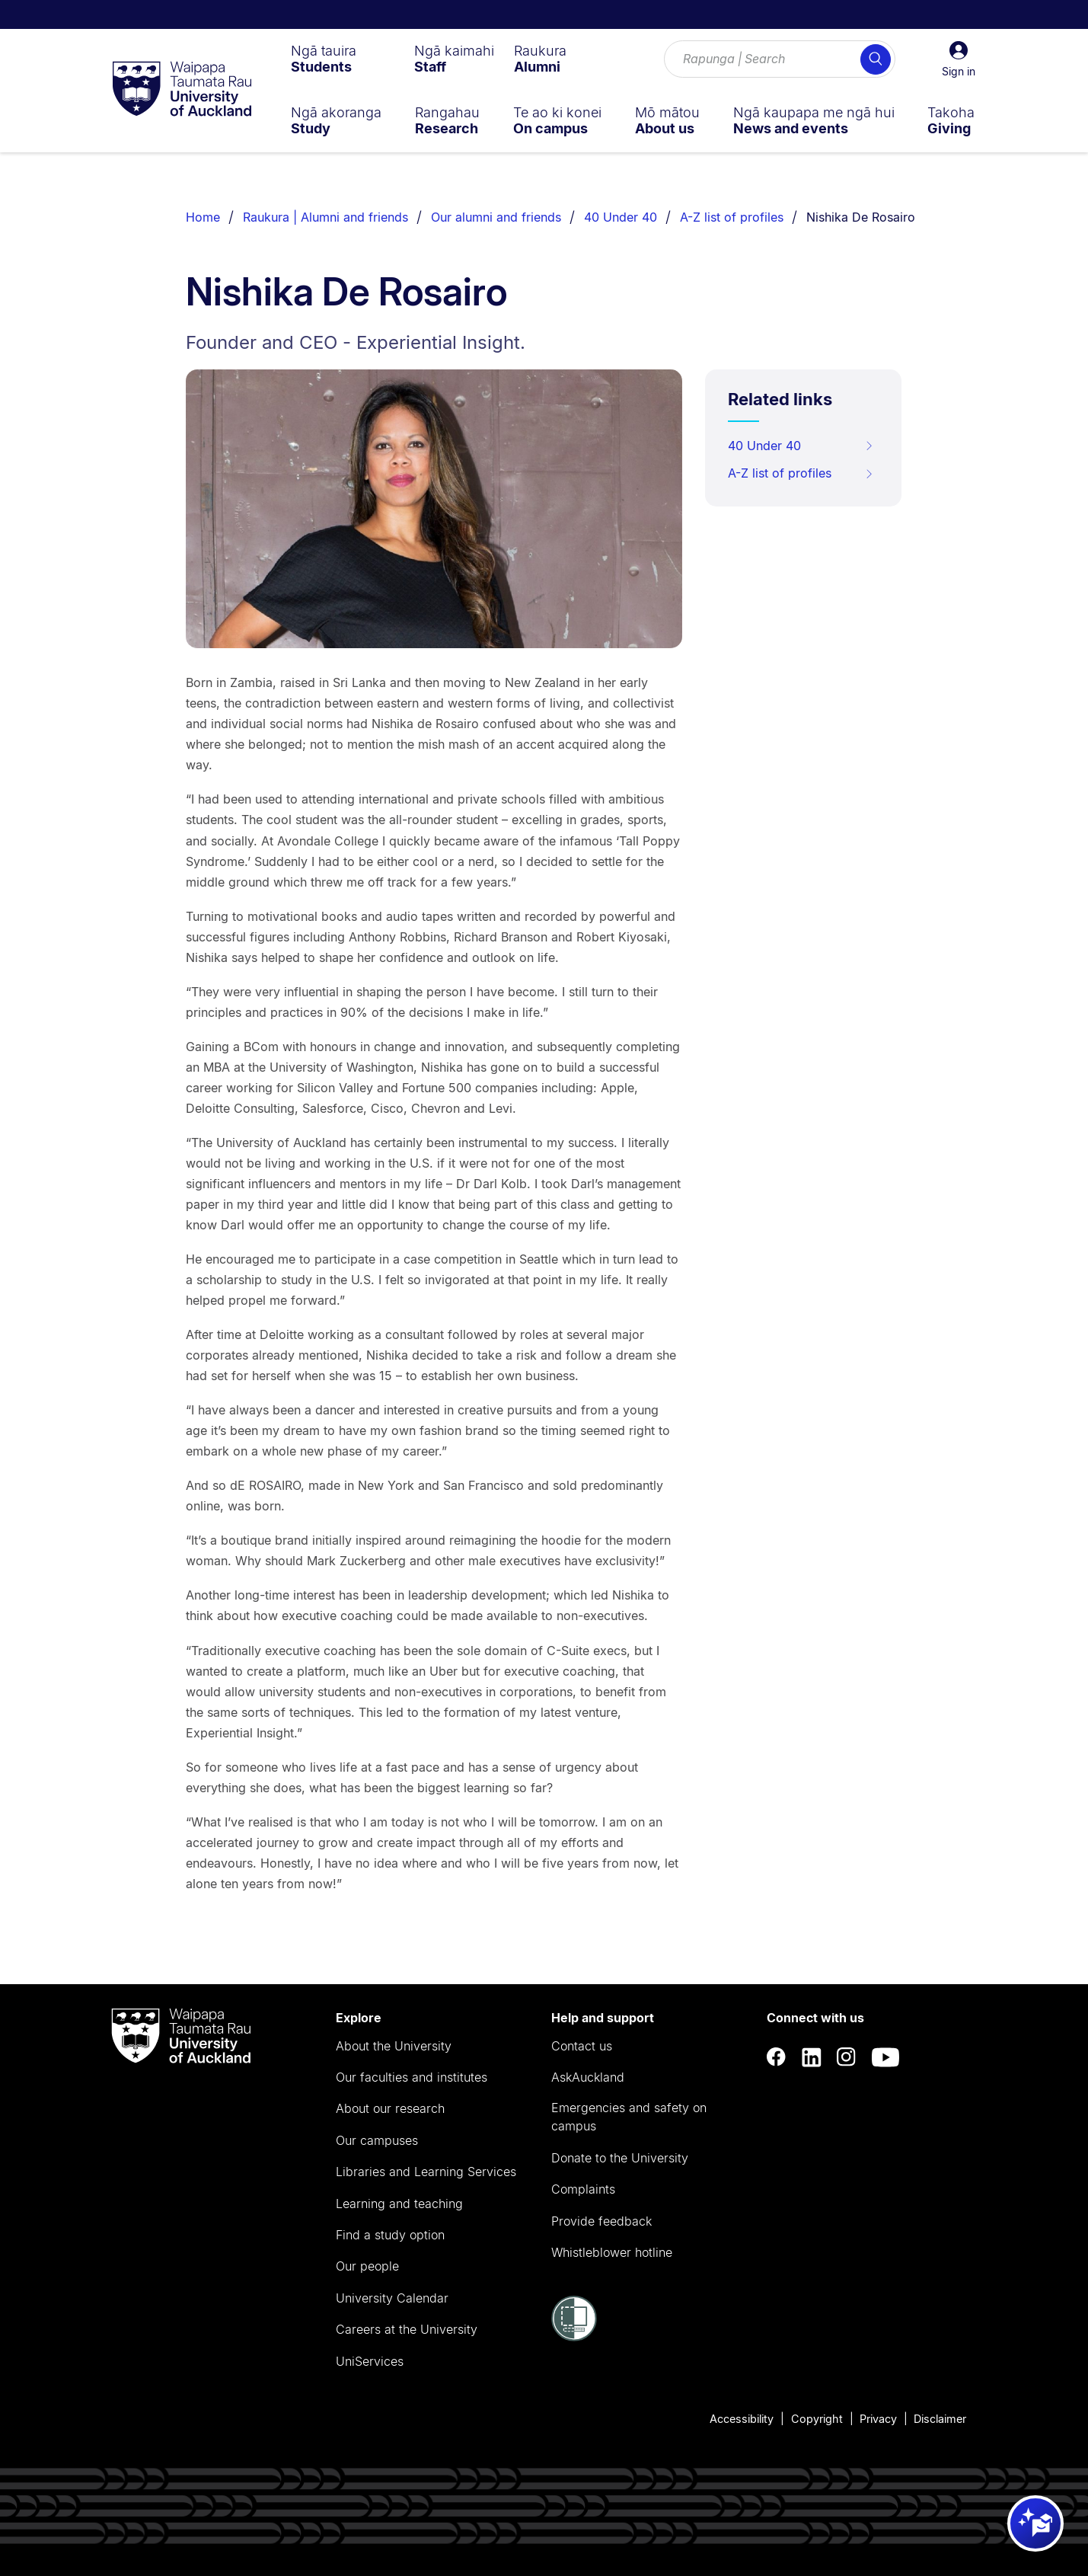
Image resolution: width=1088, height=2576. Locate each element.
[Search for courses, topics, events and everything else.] (779, 59)
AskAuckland (587, 2077)
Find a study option (390, 2234)
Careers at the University (406, 2329)
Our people (367, 2266)
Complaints (583, 2189)
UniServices (370, 2361)
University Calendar (392, 2298)
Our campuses (377, 2140)
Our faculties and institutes (411, 2077)
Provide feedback (601, 2221)
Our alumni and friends (496, 217)
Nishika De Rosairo (860, 217)
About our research (390, 2108)
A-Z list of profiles (731, 217)
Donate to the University (619, 2157)
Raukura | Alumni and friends (325, 217)
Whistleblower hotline (611, 2252)
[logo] (182, 90)
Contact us (581, 2045)
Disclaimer (940, 2418)
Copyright (817, 2418)
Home (203, 217)
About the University (393, 2045)
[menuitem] (323, 58)
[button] (958, 59)
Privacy (878, 2418)
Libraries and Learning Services (426, 2171)
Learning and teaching (399, 2203)
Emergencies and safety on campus (629, 2116)
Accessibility (742, 2418)
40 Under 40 (620, 217)
